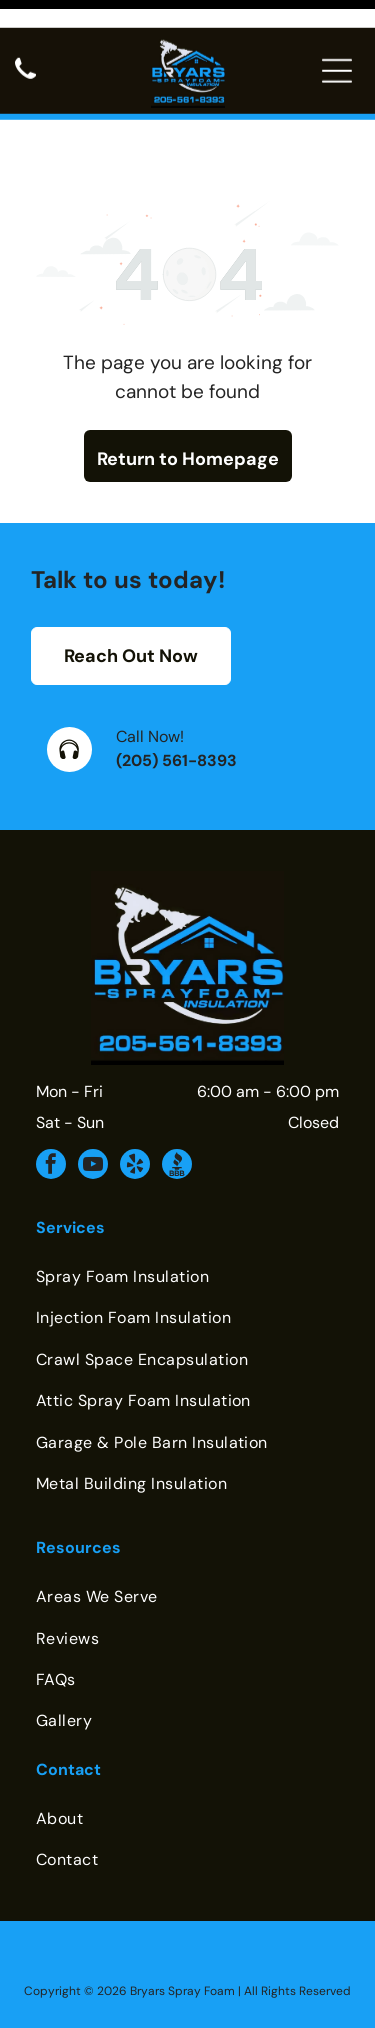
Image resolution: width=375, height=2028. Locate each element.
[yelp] (135, 1098)
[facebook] (51, 1098)
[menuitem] (187, 1208)
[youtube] (93, 1098)
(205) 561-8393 (176, 692)
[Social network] (177, 1098)
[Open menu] (337, 43)
